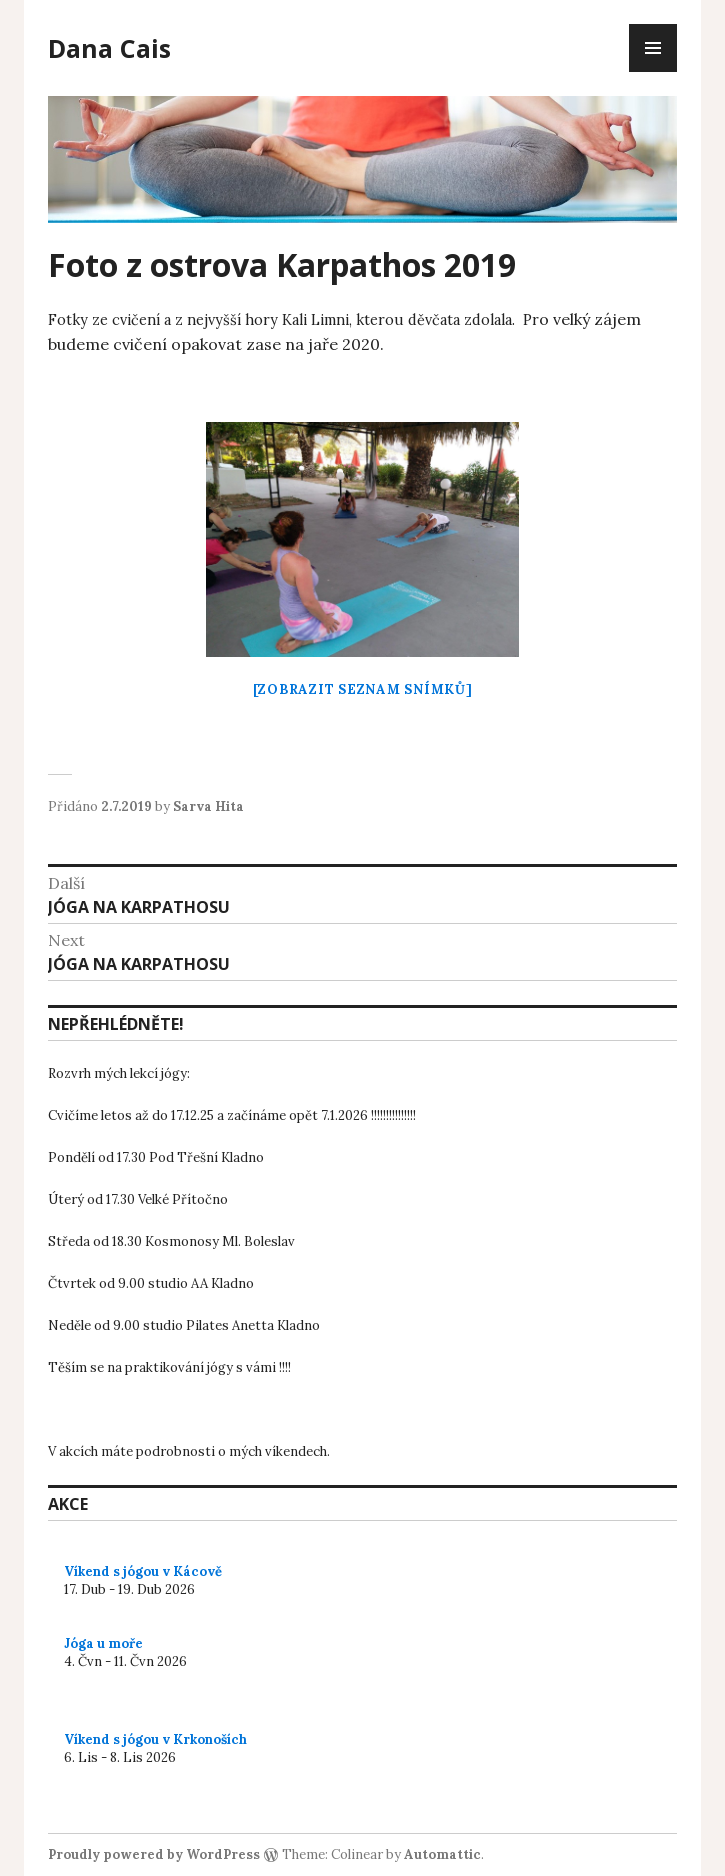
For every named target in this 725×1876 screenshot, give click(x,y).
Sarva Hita (208, 806)
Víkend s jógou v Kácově (143, 1571)
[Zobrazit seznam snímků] (363, 689)
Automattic (442, 1854)
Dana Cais (109, 48)
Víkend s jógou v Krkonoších (155, 1739)
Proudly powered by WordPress (154, 1854)
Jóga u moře (103, 1643)
